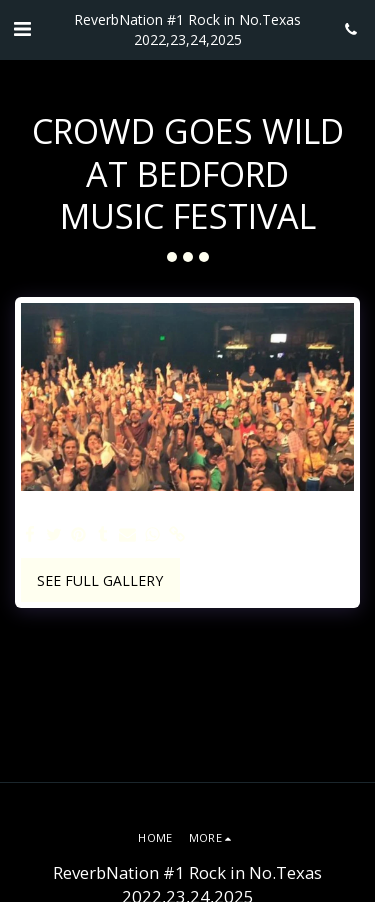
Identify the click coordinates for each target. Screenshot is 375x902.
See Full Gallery (100, 580)
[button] (22, 28)
